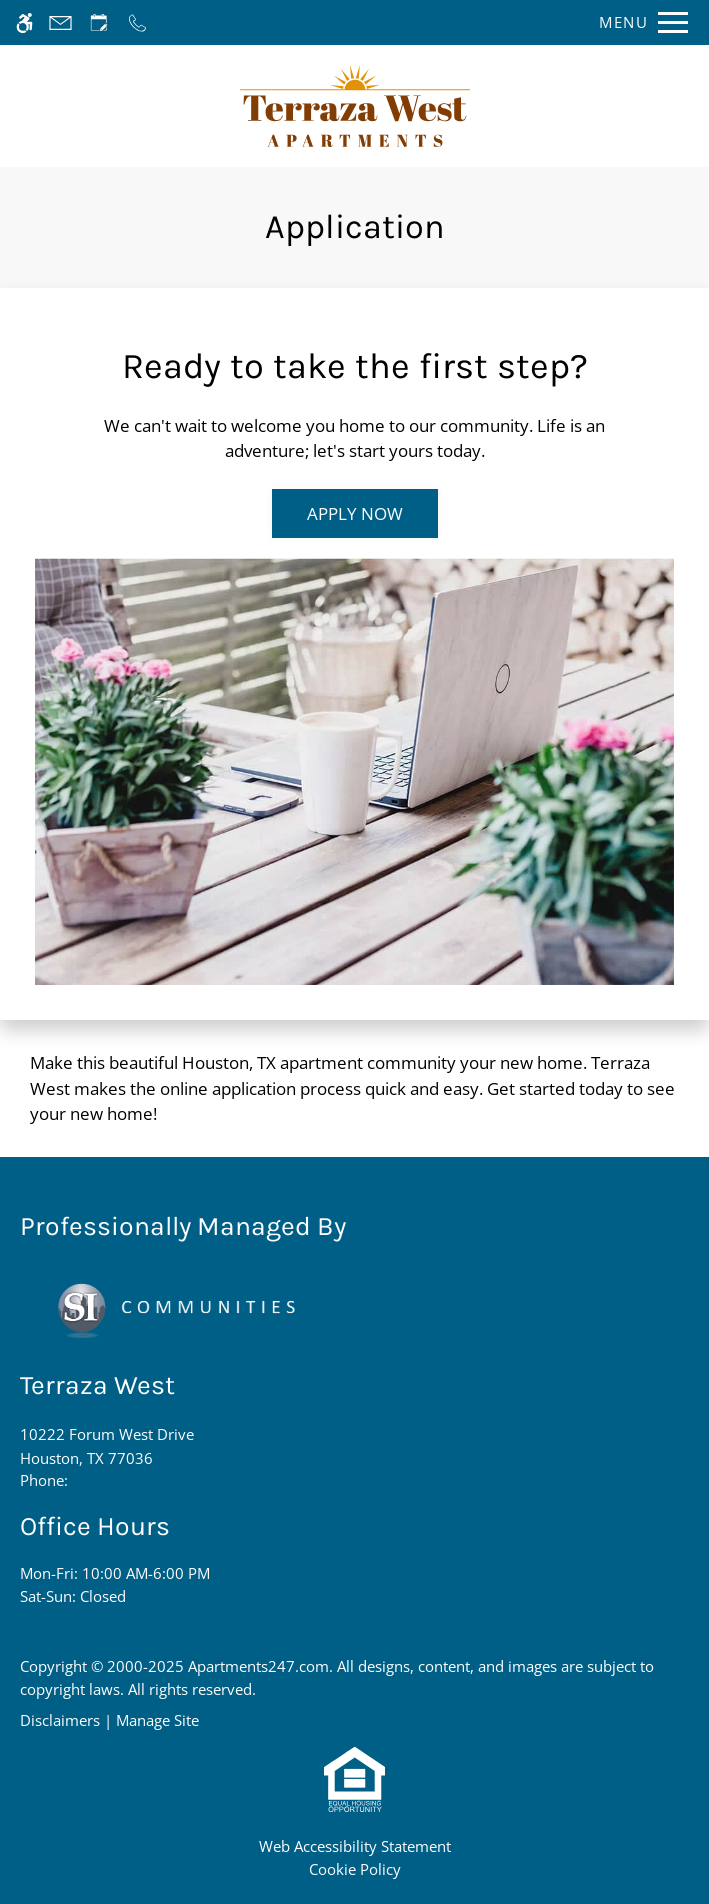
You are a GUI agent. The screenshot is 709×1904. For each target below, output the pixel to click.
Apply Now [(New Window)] (355, 513)
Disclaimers (60, 1720)
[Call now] (137, 22)
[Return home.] (355, 106)
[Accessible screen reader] (24, 22)
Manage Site (157, 1720)
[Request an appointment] (99, 22)
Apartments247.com (258, 1666)
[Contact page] (60, 22)
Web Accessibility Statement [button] (355, 1846)
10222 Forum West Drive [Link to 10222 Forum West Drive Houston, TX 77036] (107, 1446)
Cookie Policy (355, 1869)
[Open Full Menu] (638, 22)
